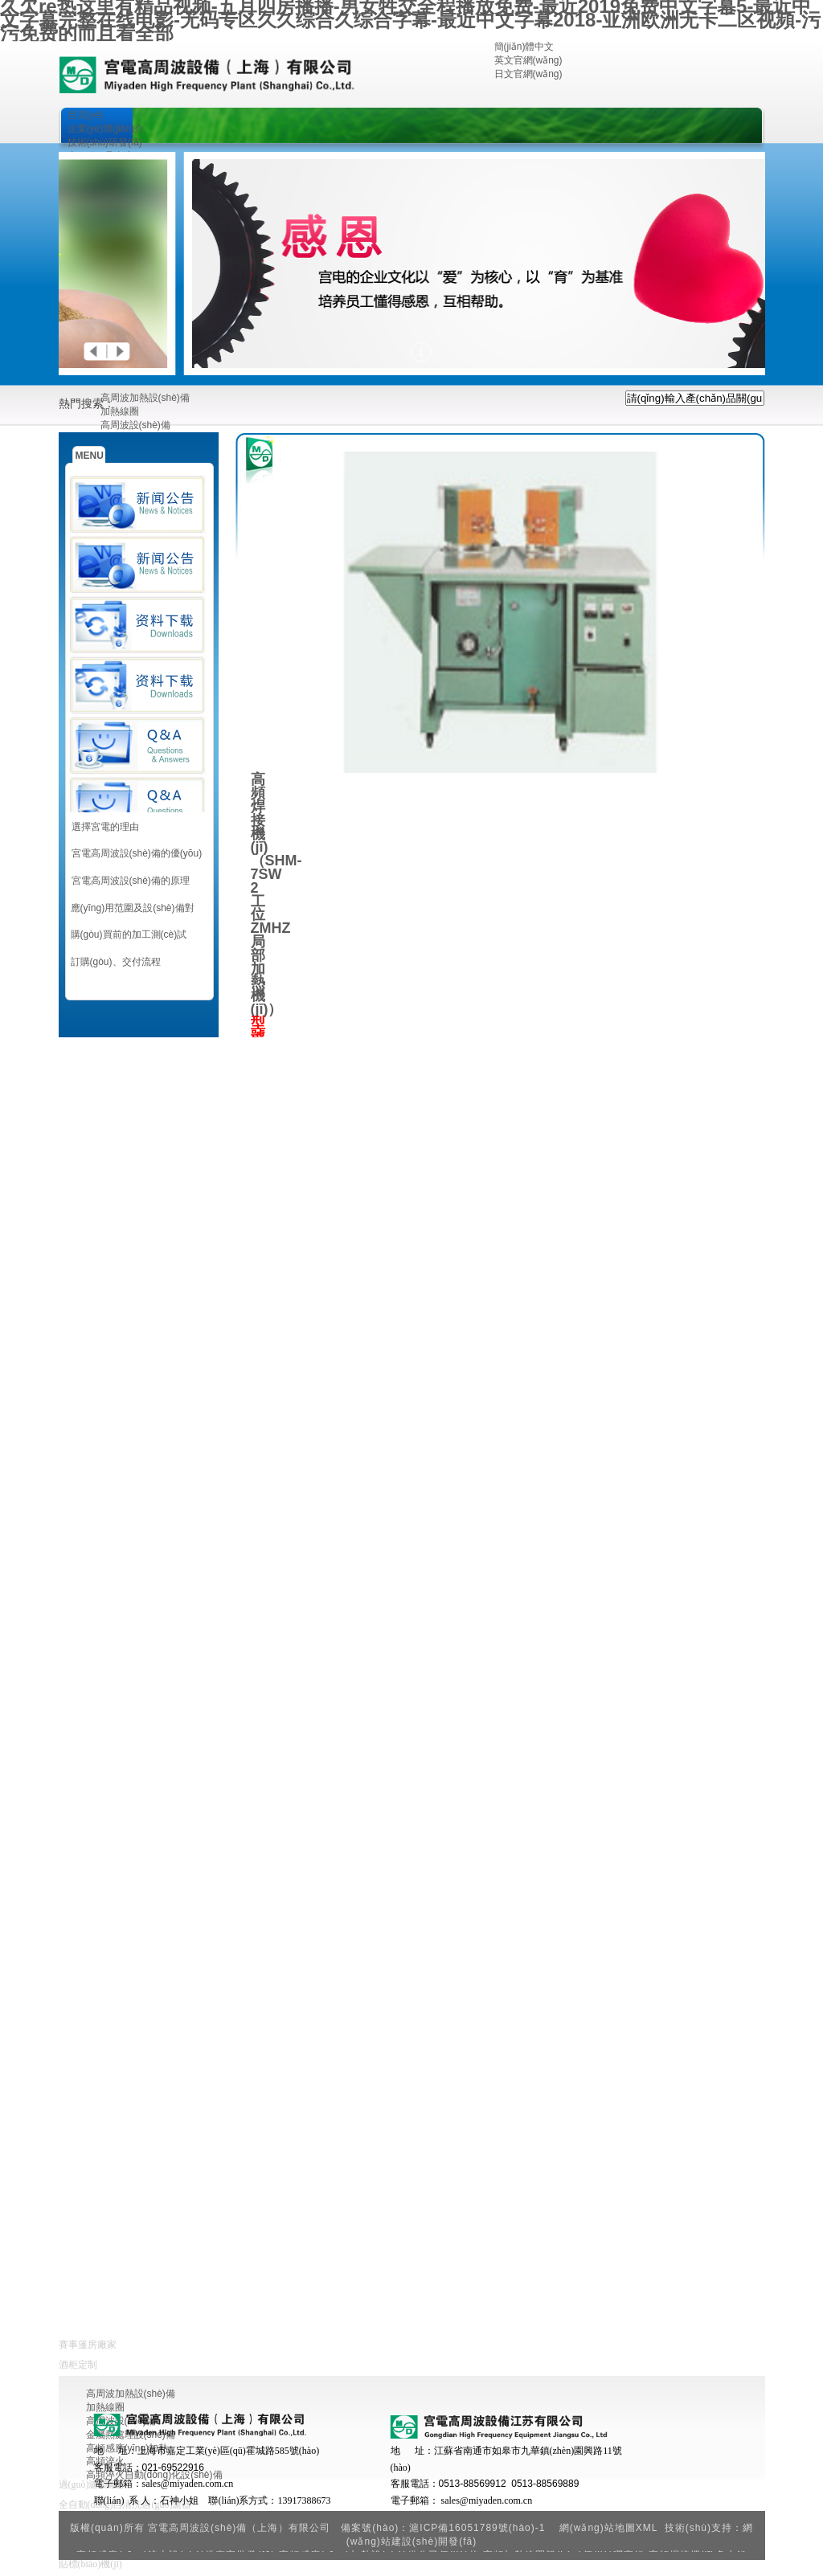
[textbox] (694, 398)
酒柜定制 (78, 2364)
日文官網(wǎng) (528, 74)
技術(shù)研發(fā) (105, 142)
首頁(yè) (86, 115)
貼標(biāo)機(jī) (90, 2564)
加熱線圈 (119, 411)
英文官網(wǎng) (528, 60)
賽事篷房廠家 (88, 2344)
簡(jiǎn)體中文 (524, 46)
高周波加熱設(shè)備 (145, 397)
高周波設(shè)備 (135, 425)
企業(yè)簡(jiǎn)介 (106, 128)
